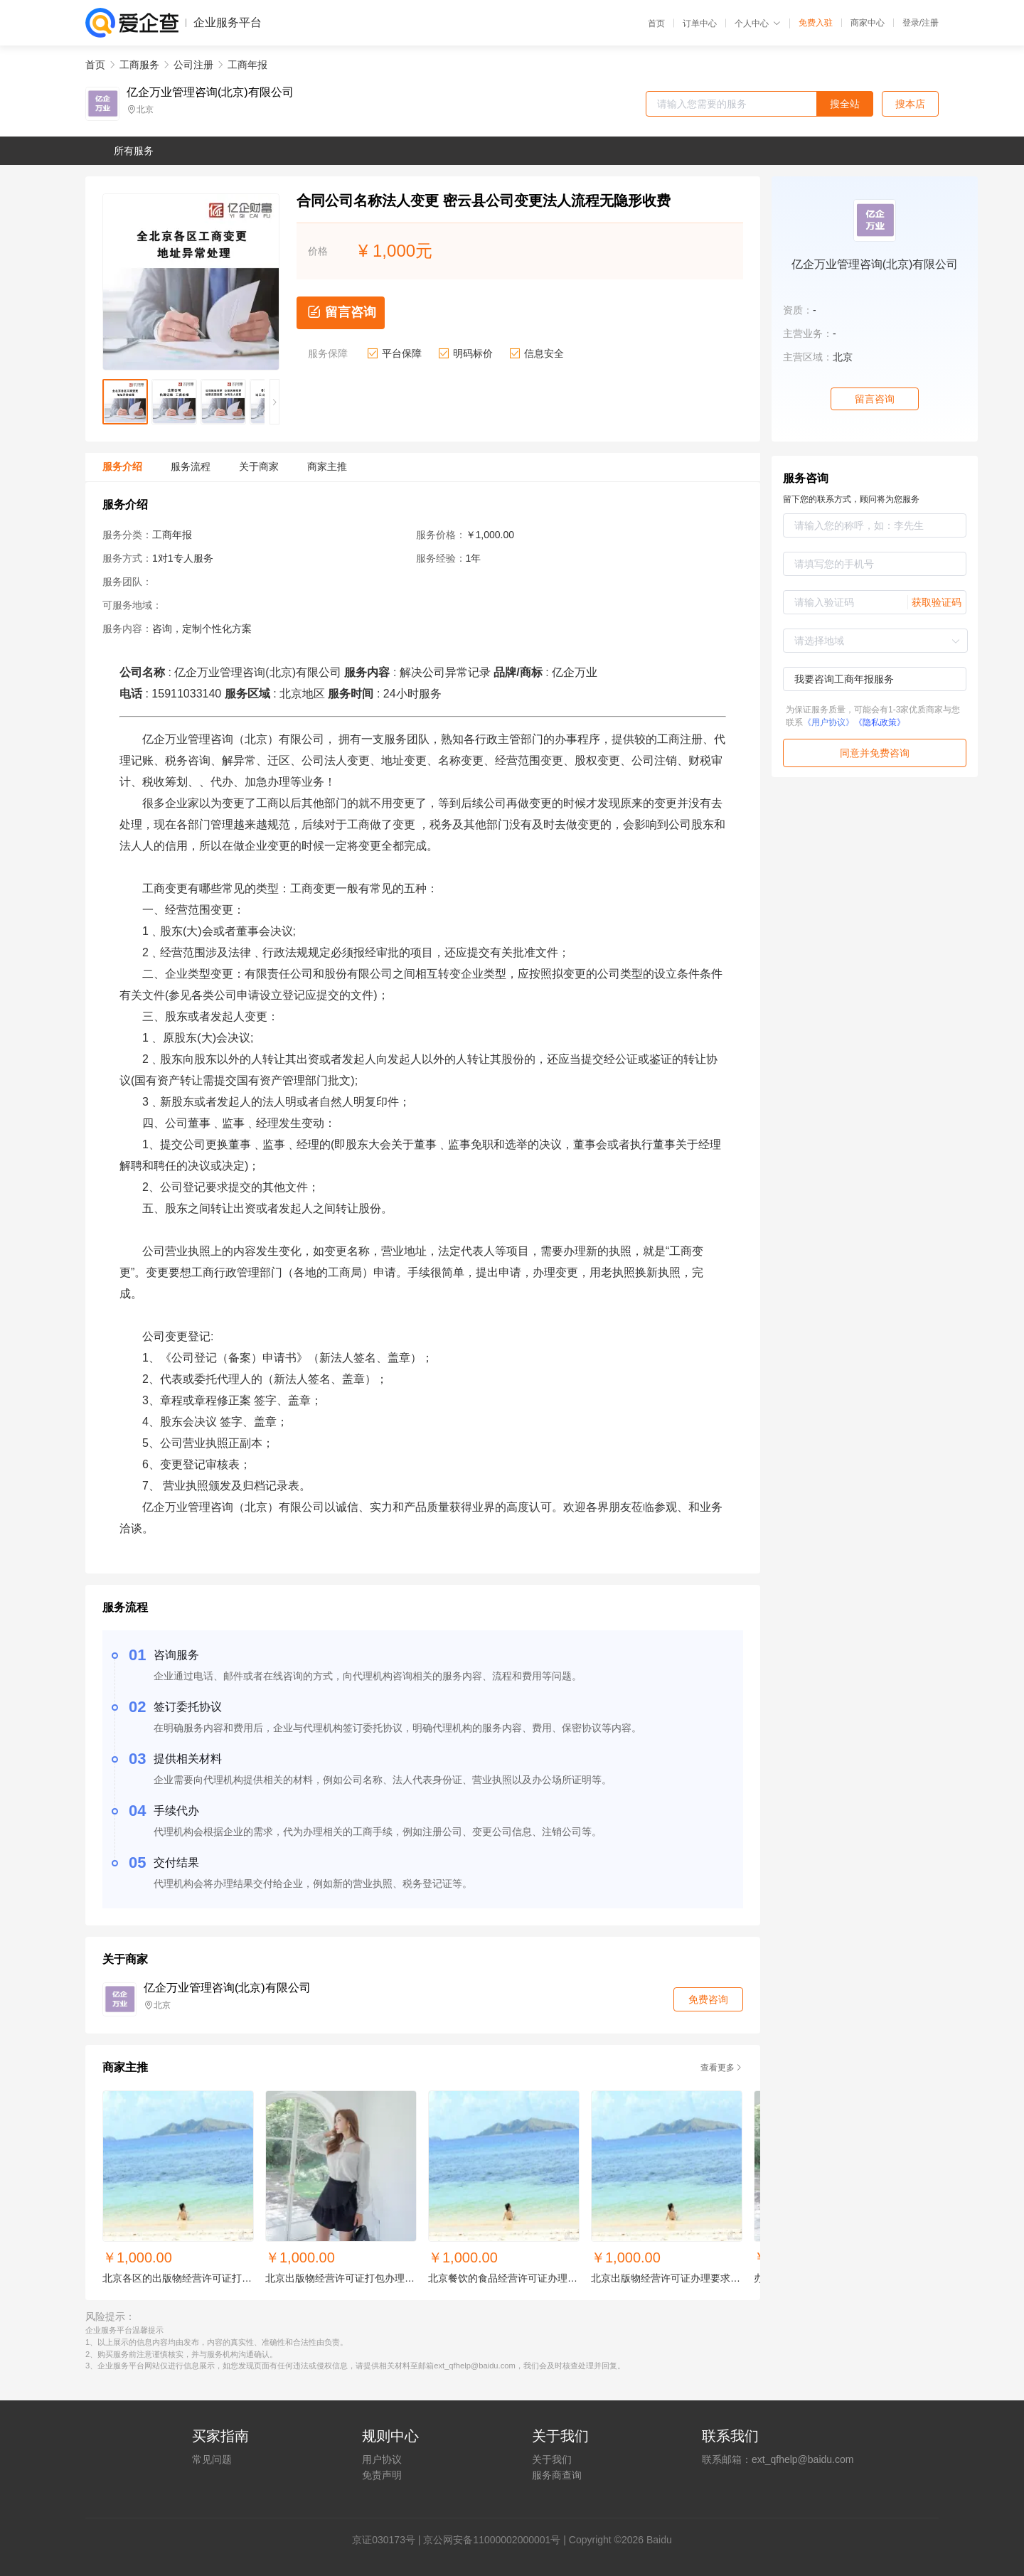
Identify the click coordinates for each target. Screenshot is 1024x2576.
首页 (656, 23)
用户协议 (382, 2459)
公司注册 (193, 65)
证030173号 (388, 2539)
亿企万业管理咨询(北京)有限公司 (210, 92)
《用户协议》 (828, 722)
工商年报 (247, 65)
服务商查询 (557, 2475)
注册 (930, 23)
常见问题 (212, 2459)
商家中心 (867, 22)
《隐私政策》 (879, 722)
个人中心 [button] (758, 23)
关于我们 (552, 2459)
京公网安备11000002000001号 (491, 2539)
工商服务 (139, 65)
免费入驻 (816, 22)
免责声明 (382, 2475)
